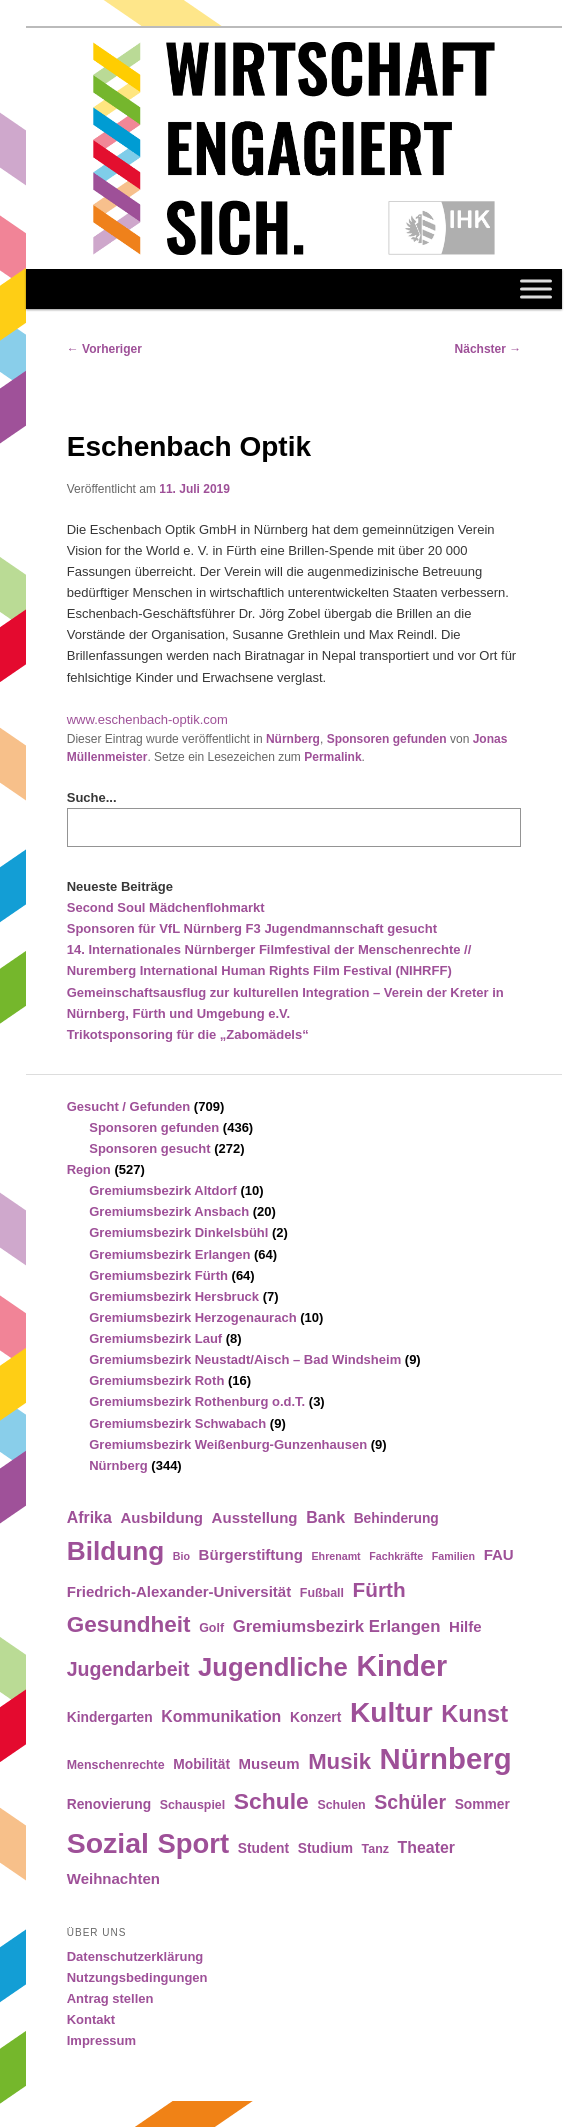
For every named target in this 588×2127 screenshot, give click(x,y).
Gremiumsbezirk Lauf (155, 1338)
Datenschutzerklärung (135, 1956)
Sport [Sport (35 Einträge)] (194, 1843)
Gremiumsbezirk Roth (156, 1380)
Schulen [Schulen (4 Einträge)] (341, 1805)
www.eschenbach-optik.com (147, 719)
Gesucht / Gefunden (129, 1106)
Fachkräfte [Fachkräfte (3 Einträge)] (396, 1556)
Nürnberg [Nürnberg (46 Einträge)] (446, 1758)
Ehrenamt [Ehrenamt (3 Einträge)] (336, 1556)
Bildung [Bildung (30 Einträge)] (115, 1551)
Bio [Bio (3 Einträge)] (181, 1556)
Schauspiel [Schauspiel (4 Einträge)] (193, 1805)
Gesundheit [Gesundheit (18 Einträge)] (129, 1624)
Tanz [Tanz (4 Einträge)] (375, 1849)
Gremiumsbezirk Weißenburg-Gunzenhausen (228, 1444)
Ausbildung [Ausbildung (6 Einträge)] (161, 1517)
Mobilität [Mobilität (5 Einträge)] (201, 1764)
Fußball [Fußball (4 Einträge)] (322, 1593)
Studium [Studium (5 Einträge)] (325, 1848)
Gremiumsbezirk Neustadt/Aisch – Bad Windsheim (245, 1359)
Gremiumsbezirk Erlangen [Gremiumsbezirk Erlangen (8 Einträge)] (337, 1626)
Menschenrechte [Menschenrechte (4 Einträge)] (116, 1765)
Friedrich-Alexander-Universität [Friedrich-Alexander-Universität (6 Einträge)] (179, 1591)
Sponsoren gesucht (149, 1148)
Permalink (332, 757)
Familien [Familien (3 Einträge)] (453, 1556)
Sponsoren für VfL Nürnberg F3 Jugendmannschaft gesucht (252, 928)
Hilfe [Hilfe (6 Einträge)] (465, 1626)
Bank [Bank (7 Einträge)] (325, 1517)
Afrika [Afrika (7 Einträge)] (89, 1517)
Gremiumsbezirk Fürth (158, 1275)
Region (89, 1169)
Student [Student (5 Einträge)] (263, 1848)
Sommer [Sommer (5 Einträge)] (482, 1804)
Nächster (488, 349)
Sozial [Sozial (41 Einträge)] (108, 1843)
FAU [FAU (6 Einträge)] (499, 1554)
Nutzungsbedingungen (137, 1977)
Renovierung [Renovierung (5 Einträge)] (109, 1804)
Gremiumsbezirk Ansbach (169, 1211)
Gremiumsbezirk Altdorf (163, 1190)
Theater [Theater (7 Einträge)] (426, 1847)
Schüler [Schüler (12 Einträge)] (410, 1802)
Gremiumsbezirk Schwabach (177, 1423)
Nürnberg (293, 739)
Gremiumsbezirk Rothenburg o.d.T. (197, 1401)
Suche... (92, 797)
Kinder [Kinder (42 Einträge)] (401, 1666)
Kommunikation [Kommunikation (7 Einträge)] (221, 1716)
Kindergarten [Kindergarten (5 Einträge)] (110, 1717)
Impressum (101, 2040)
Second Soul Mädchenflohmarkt (166, 907)
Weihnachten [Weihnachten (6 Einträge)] (113, 1878)
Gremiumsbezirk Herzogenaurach (192, 1317)
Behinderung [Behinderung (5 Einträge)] (396, 1518)
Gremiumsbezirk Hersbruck (174, 1296)
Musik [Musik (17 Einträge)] (339, 1761)
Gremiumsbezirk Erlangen (169, 1254)
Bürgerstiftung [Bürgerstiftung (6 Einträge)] (251, 1554)
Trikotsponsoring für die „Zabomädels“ (188, 1034)
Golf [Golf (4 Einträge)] (211, 1628)
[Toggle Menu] (536, 289)
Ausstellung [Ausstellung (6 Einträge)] (255, 1517)
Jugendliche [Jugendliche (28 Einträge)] (273, 1667)
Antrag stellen (110, 1998)
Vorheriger (104, 349)
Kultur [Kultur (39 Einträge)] (391, 1712)
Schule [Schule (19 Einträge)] (271, 1801)
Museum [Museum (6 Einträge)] (269, 1763)
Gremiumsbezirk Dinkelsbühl (178, 1232)
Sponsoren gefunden (387, 739)
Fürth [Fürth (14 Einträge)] (379, 1589)
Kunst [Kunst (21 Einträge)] (474, 1714)
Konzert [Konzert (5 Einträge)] (315, 1717)
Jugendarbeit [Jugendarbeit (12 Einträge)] (128, 1669)
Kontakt (91, 2019)
